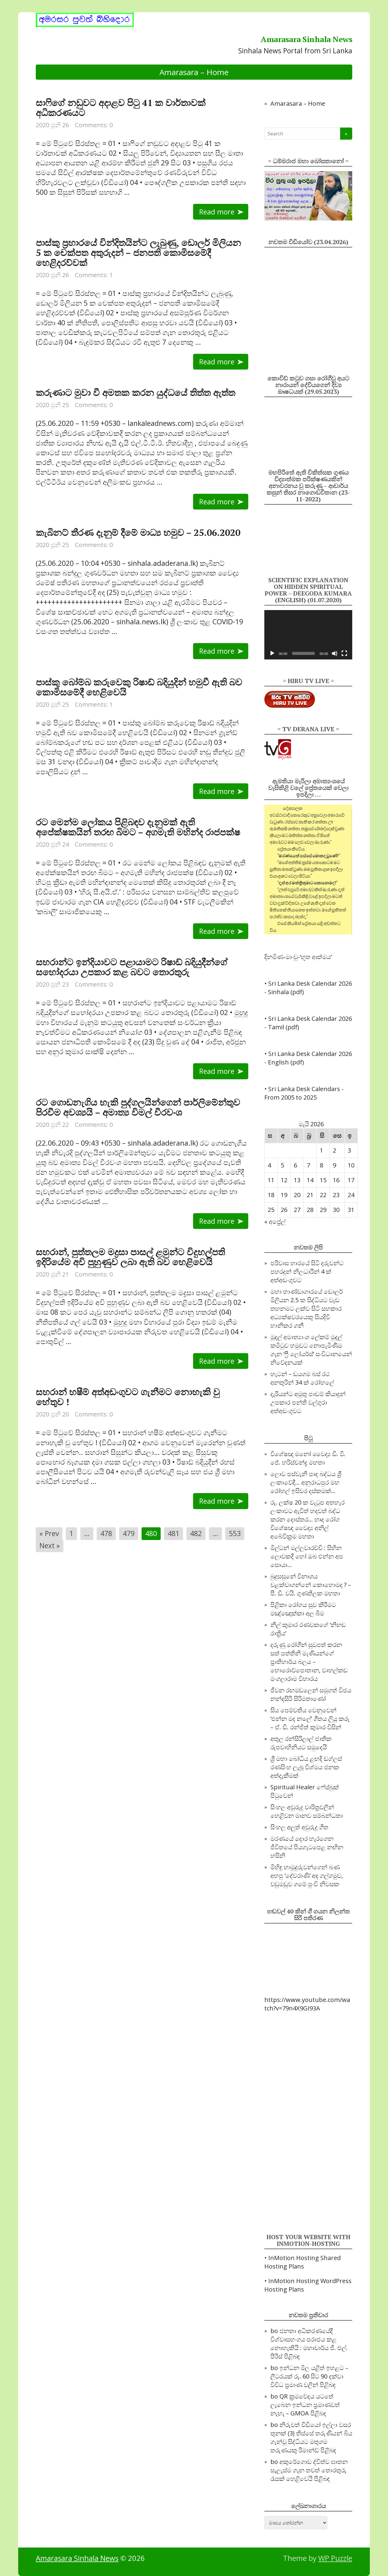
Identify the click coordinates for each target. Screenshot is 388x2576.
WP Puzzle (335, 2558)
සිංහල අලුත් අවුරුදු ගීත (299, 1827)
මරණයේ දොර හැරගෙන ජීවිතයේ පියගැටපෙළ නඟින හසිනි (306, 1847)
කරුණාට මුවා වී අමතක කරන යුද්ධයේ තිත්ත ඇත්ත (135, 393)
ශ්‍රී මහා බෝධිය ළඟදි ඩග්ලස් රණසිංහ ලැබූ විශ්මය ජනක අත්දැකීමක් (306, 1767)
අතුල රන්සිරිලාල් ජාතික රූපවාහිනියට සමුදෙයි (301, 1742)
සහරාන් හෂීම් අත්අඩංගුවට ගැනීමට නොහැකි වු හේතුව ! (128, 1397)
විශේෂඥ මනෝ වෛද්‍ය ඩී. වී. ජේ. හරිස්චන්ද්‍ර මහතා (308, 1458)
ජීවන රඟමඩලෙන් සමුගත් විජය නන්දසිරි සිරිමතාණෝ (310, 1694)
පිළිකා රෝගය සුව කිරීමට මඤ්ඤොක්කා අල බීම (303, 1609)
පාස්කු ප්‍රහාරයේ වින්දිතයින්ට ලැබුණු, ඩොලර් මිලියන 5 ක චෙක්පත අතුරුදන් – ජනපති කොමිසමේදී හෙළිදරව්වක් (138, 253)
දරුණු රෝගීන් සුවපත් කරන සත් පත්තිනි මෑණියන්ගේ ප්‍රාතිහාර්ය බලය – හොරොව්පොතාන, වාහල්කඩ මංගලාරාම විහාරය (309, 1662)
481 (173, 1533)
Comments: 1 (94, 275)
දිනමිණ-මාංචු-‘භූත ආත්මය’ (298, 957)
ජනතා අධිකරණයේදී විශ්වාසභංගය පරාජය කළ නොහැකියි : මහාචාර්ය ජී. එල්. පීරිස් (309, 2343)
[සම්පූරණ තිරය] (344, 653)
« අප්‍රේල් (275, 1221)
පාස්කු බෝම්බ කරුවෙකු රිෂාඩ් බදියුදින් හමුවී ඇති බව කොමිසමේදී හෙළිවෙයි (139, 687)
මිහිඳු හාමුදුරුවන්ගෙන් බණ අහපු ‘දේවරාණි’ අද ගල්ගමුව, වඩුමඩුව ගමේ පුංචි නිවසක (306, 1875)
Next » (49, 1545)
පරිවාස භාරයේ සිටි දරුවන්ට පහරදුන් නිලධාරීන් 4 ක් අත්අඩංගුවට (306, 1271)
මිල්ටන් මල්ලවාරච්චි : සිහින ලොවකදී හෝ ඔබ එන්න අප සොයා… (306, 1556)
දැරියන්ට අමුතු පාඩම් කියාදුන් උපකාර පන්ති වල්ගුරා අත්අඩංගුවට (308, 1402)
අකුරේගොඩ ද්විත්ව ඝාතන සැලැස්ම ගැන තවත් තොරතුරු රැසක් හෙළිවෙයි (309, 2470)
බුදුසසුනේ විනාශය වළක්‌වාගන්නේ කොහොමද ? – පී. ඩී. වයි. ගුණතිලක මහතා (310, 1584)
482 (196, 1533)
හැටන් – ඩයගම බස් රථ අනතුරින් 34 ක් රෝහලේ (302, 1378)
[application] (308, 634)
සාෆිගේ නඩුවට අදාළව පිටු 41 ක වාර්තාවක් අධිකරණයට (121, 108)
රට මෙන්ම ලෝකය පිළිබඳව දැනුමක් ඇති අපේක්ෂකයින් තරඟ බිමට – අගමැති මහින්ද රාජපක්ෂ (138, 827)
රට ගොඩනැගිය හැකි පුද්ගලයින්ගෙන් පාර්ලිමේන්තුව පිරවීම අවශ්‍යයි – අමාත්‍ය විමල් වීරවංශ (138, 1107)
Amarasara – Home (194, 72)
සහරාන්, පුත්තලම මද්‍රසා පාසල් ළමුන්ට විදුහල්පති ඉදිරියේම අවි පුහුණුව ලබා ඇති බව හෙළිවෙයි (130, 1257)
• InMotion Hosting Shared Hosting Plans (302, 2262)
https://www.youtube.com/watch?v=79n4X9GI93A (307, 2004)
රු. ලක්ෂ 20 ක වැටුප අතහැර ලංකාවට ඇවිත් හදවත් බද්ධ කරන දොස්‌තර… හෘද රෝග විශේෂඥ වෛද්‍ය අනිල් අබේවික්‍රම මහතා (307, 1519)
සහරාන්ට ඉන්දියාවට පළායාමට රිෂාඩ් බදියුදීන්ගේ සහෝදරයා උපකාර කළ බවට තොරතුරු (132, 967)
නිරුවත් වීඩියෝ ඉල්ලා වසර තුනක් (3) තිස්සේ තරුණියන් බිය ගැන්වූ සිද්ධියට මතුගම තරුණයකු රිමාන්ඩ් (311, 2437)
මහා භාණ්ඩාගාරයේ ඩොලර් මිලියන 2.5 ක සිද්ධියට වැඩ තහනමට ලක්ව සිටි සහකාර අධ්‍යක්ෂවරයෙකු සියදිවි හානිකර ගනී (306, 1308)
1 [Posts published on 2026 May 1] (321, 1150)
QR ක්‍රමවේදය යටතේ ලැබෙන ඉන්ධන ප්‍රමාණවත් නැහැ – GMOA (305, 2404)
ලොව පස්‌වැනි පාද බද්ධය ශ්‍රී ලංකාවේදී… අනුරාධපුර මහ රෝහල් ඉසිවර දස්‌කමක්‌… (305, 1482)
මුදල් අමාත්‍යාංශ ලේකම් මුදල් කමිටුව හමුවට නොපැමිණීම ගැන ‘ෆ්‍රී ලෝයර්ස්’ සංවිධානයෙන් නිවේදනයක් (311, 1349)
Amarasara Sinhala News (77, 2558)
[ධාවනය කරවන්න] (272, 653)
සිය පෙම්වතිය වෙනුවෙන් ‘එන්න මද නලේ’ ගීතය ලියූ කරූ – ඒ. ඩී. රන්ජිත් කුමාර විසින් (310, 1718)
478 (106, 1533)
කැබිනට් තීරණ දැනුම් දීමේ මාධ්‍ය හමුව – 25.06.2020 (138, 532)
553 (235, 1533)
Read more (216, 212)
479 (129, 1533)
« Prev (49, 1533)
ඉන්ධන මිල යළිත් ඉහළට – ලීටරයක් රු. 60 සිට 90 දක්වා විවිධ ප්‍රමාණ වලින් (309, 2376)
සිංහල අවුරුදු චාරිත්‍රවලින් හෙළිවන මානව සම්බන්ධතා (306, 1811)
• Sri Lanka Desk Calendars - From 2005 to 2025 (304, 1093)
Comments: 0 (94, 125)
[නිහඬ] (335, 653)
